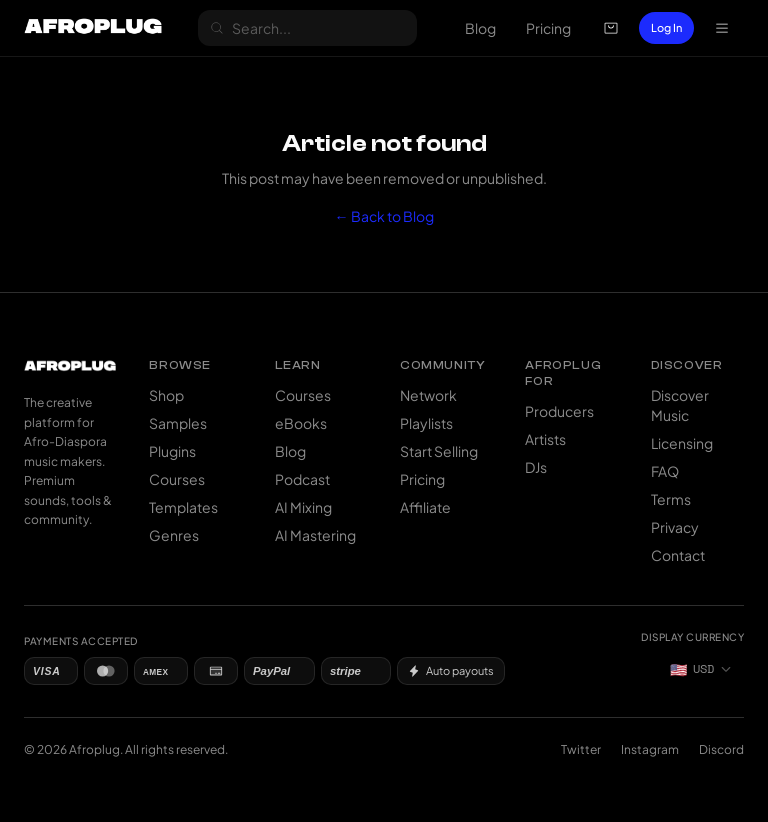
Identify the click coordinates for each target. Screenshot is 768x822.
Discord (721, 749)
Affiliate (425, 507)
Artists (545, 439)
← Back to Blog (384, 216)
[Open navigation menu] (722, 28)
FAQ (665, 471)
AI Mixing (303, 507)
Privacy (675, 527)
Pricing (548, 28)
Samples (178, 423)
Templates (183, 507)
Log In (666, 27)
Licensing (682, 443)
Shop (166, 395)
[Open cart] (611, 28)
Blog (480, 28)
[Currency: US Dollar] (701, 669)
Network (428, 395)
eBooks (301, 423)
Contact (678, 555)
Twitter (581, 749)
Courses (177, 479)
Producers (559, 411)
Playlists (426, 423)
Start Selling (439, 451)
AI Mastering (315, 535)
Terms (671, 499)
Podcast (302, 479)
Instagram (650, 749)
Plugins (172, 451)
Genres (174, 535)
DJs (536, 467)
